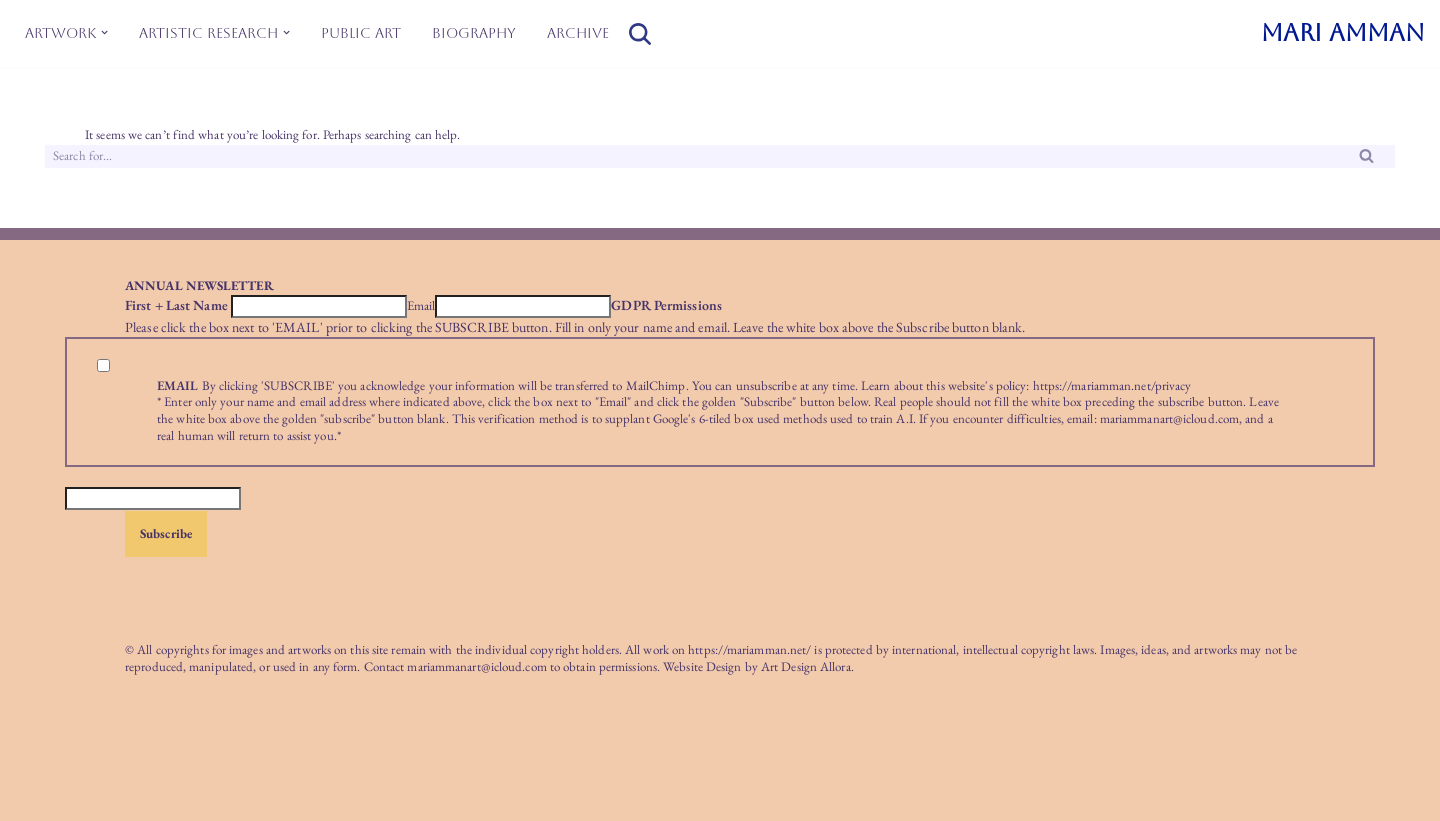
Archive (578, 33)
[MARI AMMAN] (1343, 33)
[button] (104, 32)
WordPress (179, 776)
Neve (68, 776)
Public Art (361, 33)
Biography (474, 33)
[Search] (640, 34)
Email (421, 306)
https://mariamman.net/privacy (1112, 385)
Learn (876, 385)
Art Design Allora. (807, 666)
